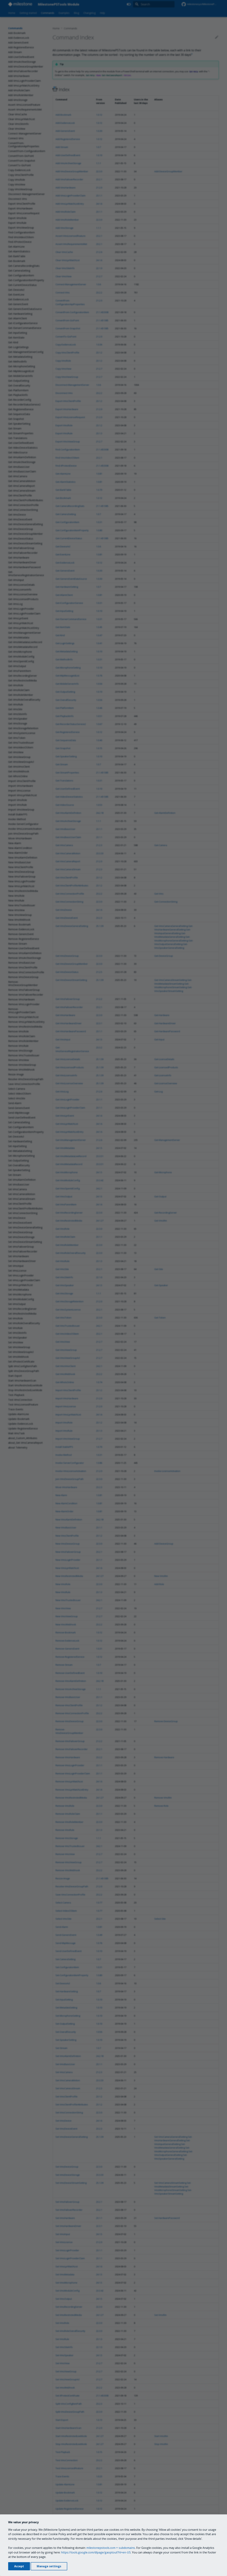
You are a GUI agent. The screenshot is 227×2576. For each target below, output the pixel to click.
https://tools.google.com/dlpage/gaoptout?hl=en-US (96, 2552)
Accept (19, 2566)
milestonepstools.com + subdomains (110, 2548)
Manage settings (49, 2566)
